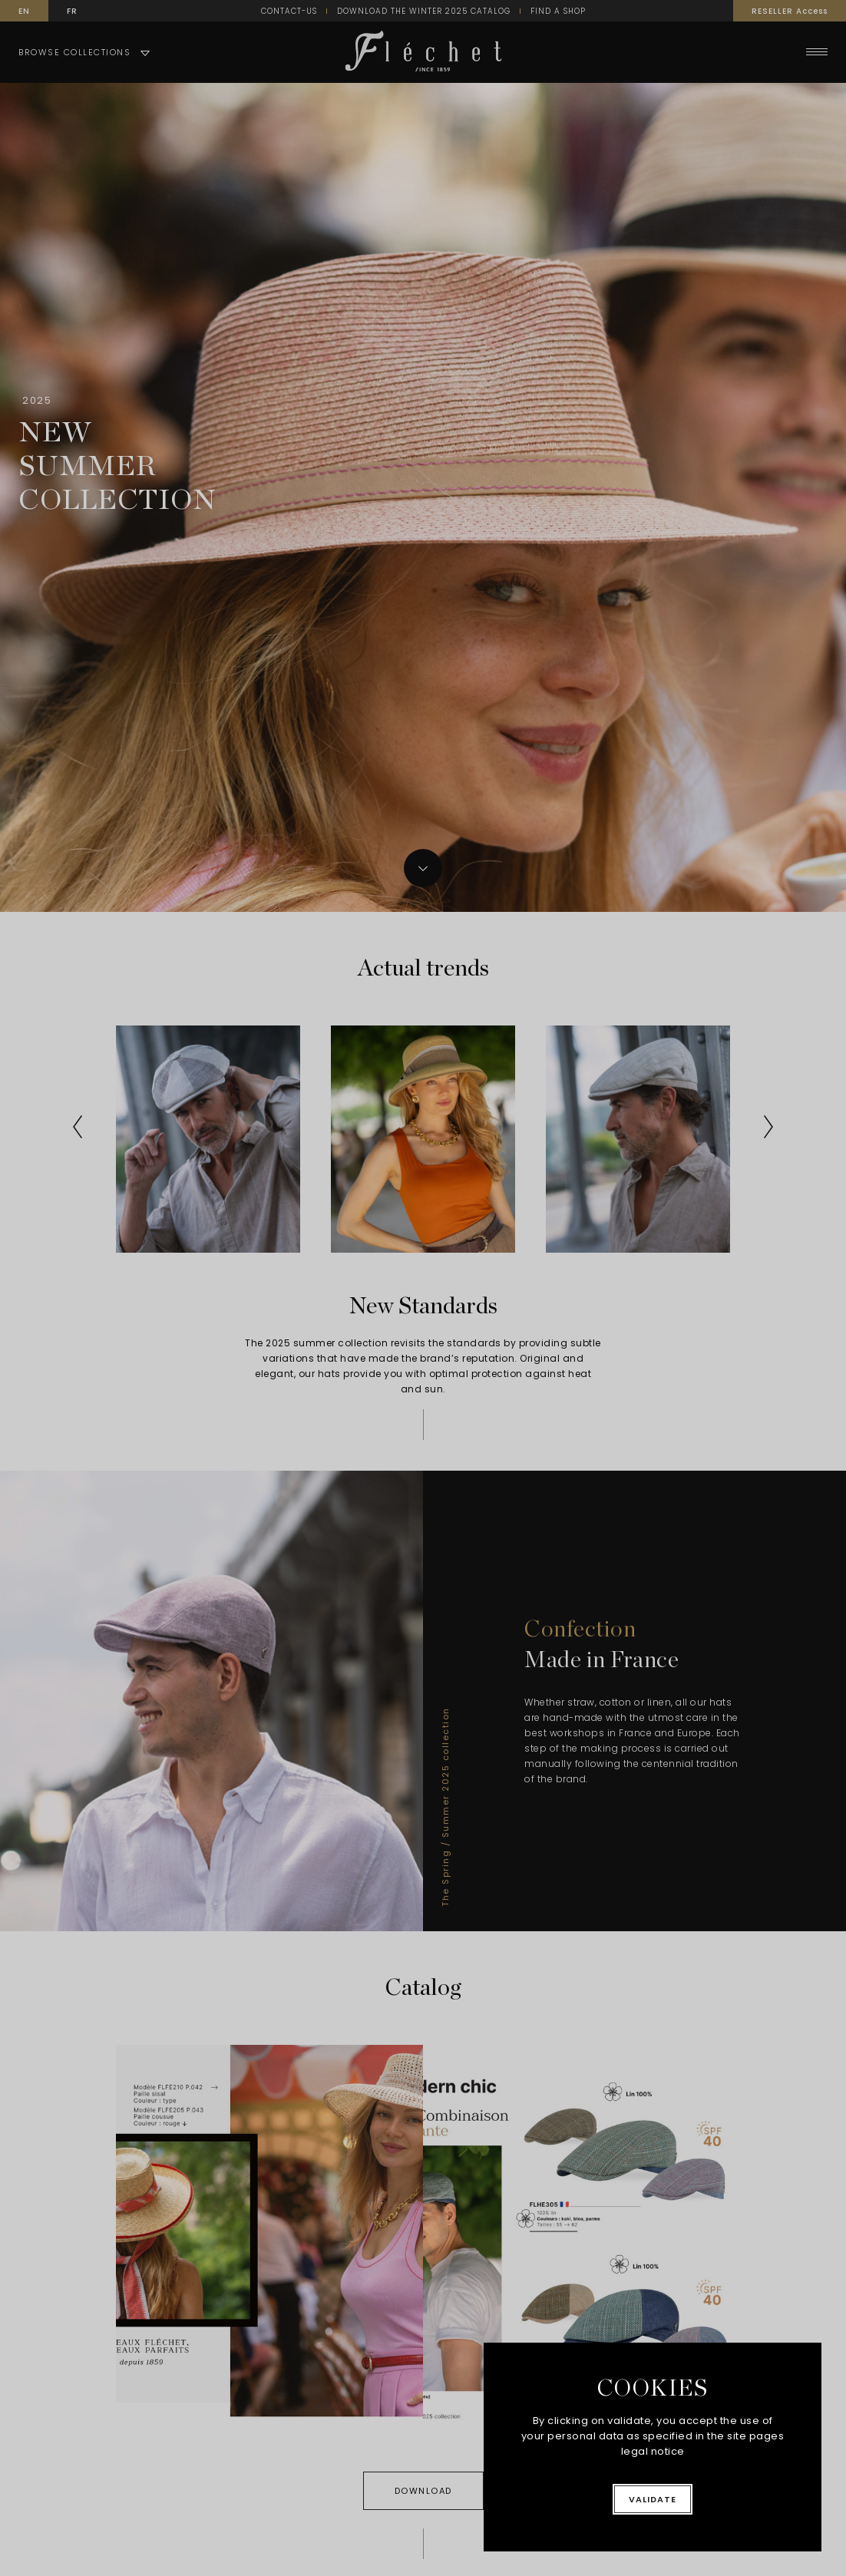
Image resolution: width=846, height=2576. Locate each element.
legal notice (653, 2451)
